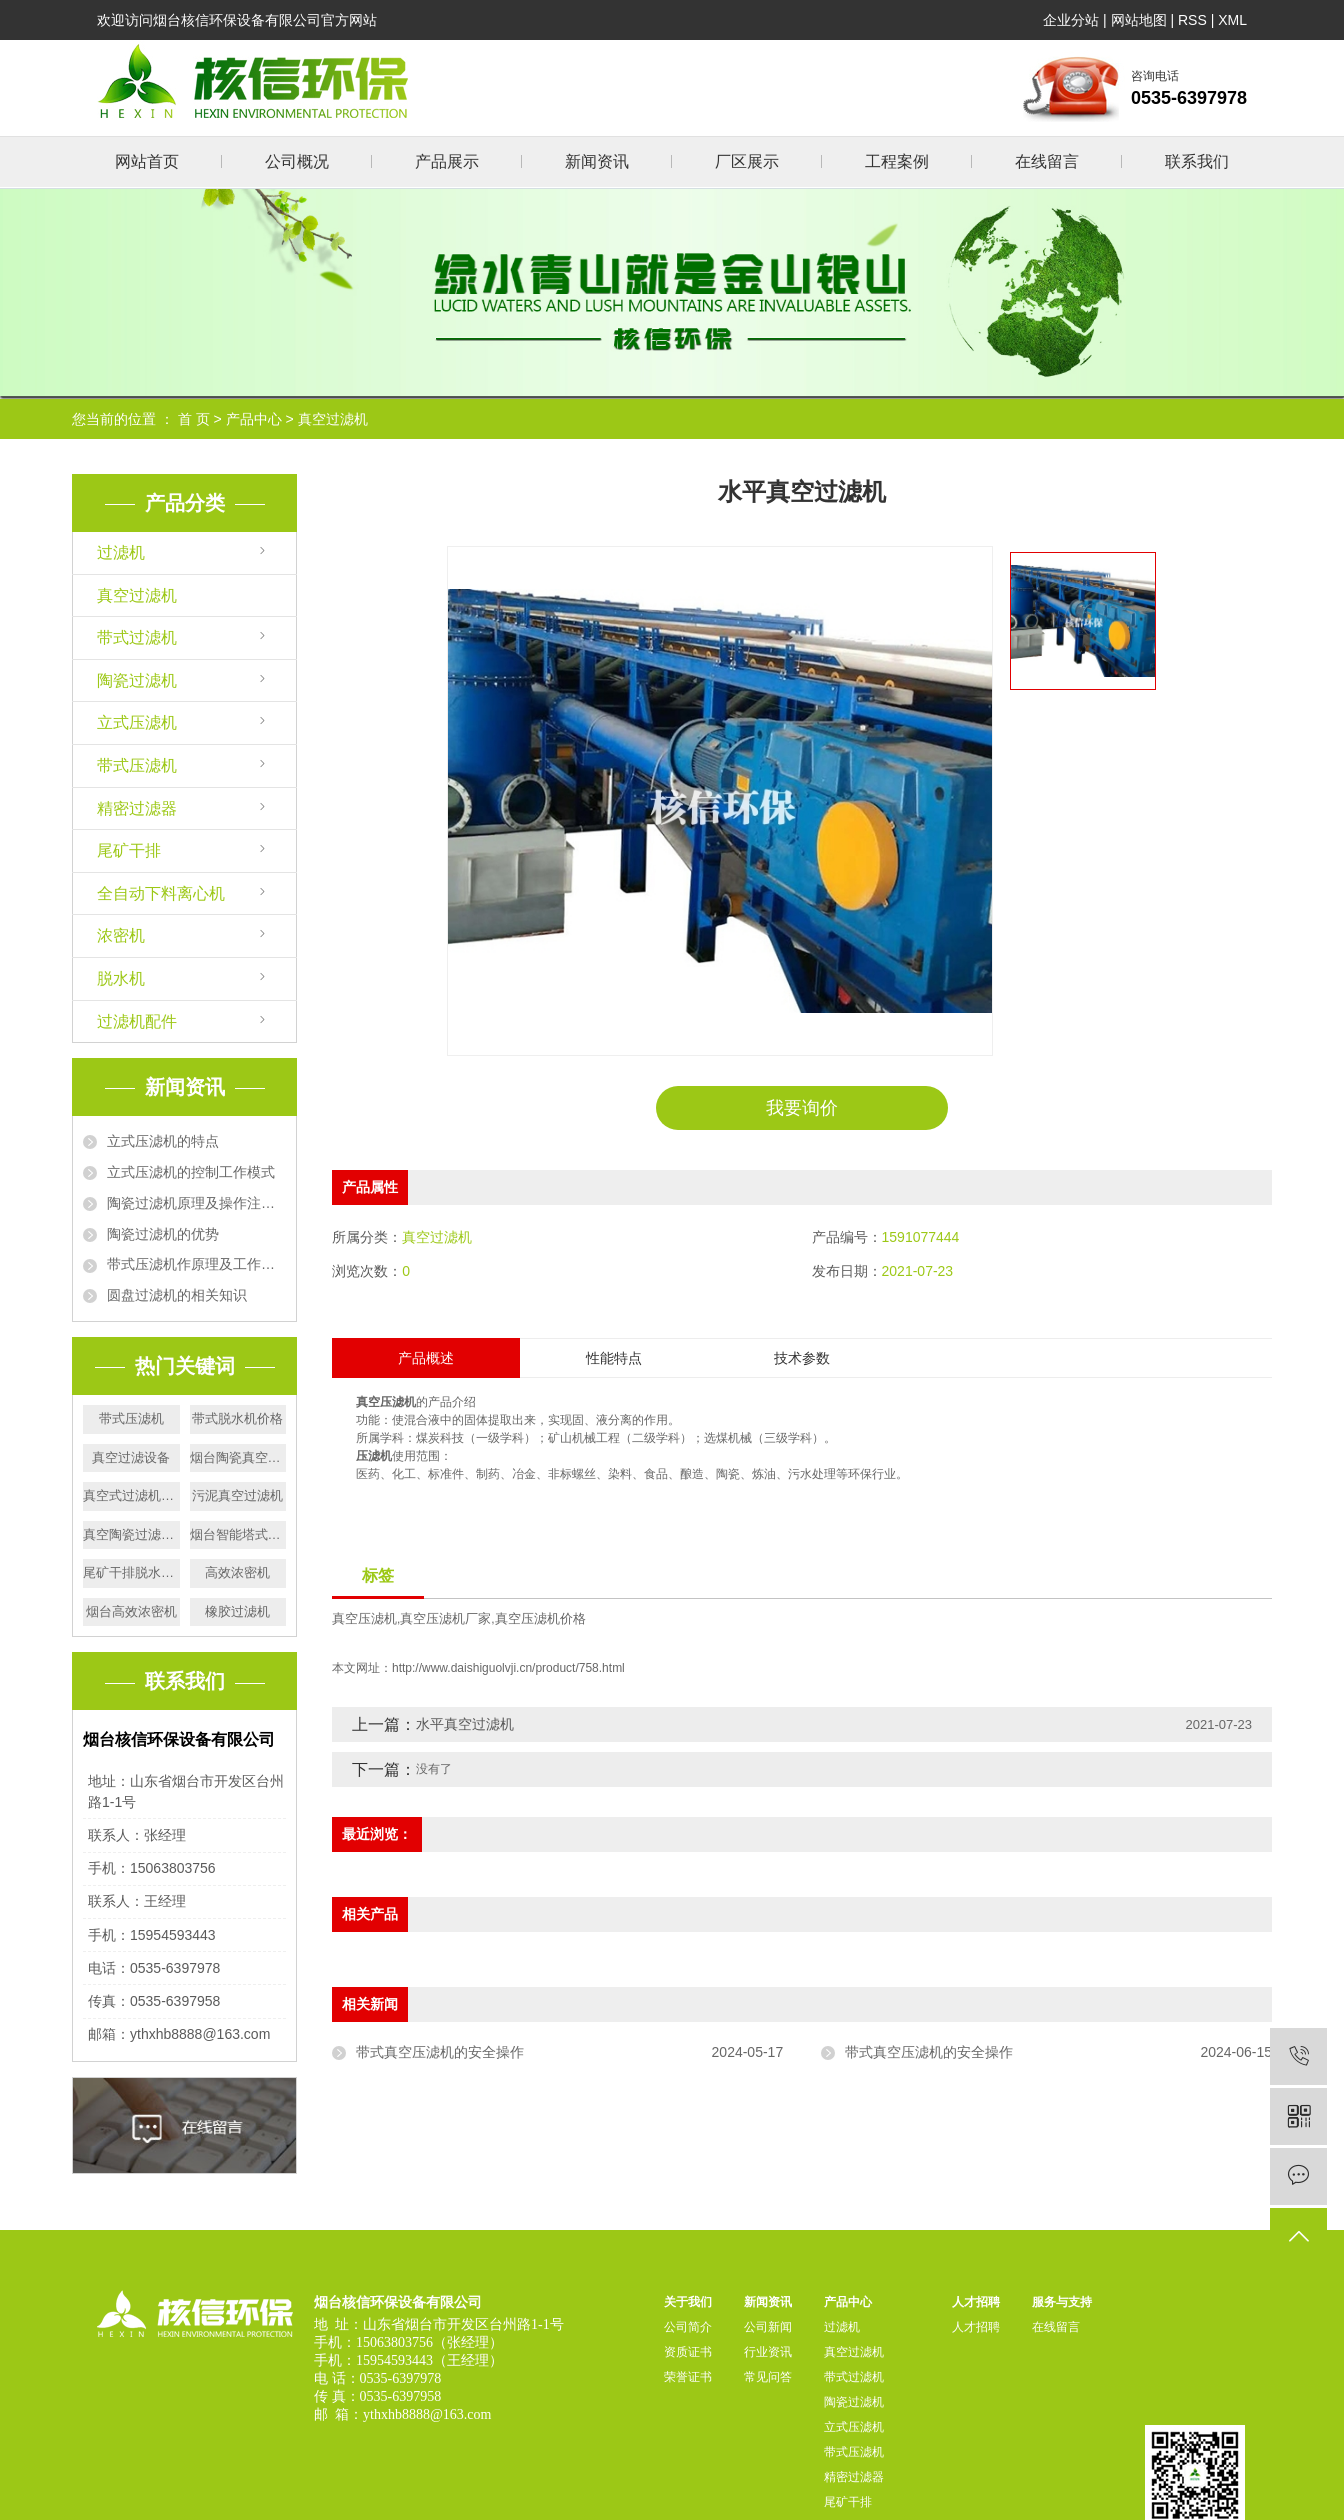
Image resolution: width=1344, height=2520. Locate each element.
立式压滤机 (137, 722)
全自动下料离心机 (161, 893)
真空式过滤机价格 (131, 1495)
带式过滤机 (137, 637)
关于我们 (688, 2302)
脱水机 (121, 978)
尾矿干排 (129, 850)
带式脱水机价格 (237, 1418)
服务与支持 (1062, 2302)
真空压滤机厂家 (445, 1619)
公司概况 (297, 161)
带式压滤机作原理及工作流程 (196, 1264)
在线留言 (1047, 161)
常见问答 (768, 2377)
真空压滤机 (364, 1619)
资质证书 (688, 2352)
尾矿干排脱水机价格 (131, 1572)
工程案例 (897, 161)
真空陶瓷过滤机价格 (131, 1534)
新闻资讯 (597, 161)
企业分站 (1071, 20)
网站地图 (1139, 20)
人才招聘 (976, 2302)
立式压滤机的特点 (163, 1141)
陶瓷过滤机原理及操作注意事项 (196, 1203)
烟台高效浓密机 (131, 1611)
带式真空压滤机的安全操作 (440, 2052)
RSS (1192, 20)
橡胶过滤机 (237, 1611)
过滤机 (121, 552)
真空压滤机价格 (540, 1619)
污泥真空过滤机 (237, 1495)
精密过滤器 (137, 808)
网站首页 (147, 161)
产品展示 (447, 161)
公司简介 (688, 2327)
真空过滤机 (333, 419)
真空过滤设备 (131, 1457)
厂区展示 (747, 161)
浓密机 (121, 935)
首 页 (194, 419)
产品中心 (254, 419)
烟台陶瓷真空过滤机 (238, 1457)
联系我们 (1197, 161)
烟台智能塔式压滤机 (238, 1534)
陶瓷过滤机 (137, 680)
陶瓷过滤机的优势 (163, 1234)
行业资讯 (768, 2352)
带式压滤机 (137, 765)
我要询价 (802, 1108)
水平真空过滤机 (465, 1724)
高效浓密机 (237, 1572)
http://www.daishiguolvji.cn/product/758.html (508, 1668)
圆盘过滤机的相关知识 (177, 1295)
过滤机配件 (137, 1021)
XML (1232, 20)
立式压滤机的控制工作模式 (191, 1172)
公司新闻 (768, 2327)
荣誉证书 (688, 2377)
